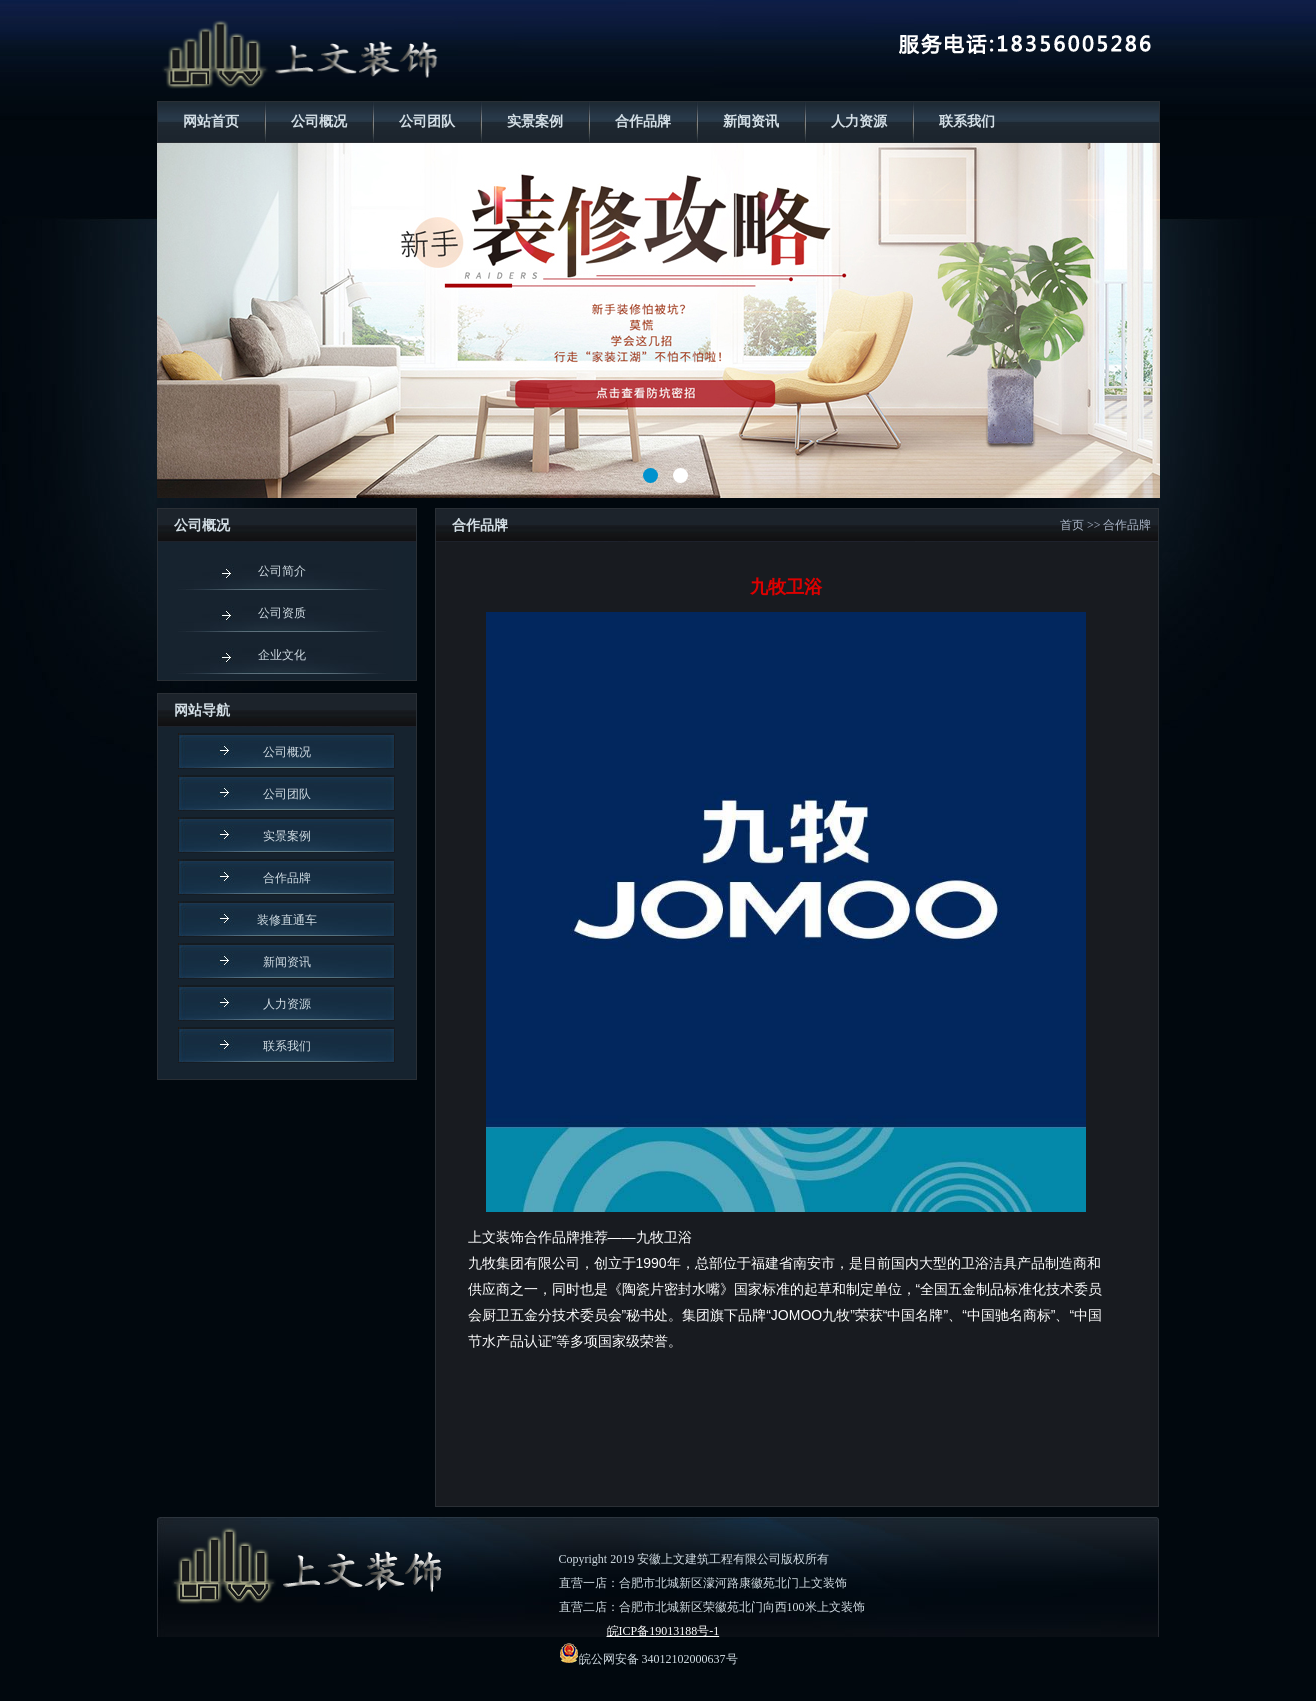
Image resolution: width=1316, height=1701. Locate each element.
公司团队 (427, 121)
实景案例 (535, 121)
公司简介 (282, 571)
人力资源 (859, 121)
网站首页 (211, 121)
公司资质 (282, 613)
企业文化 (282, 655)
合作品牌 (643, 121)
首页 (1072, 525)
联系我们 (967, 121)
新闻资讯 (751, 121)
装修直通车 (287, 920)
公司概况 (319, 121)
